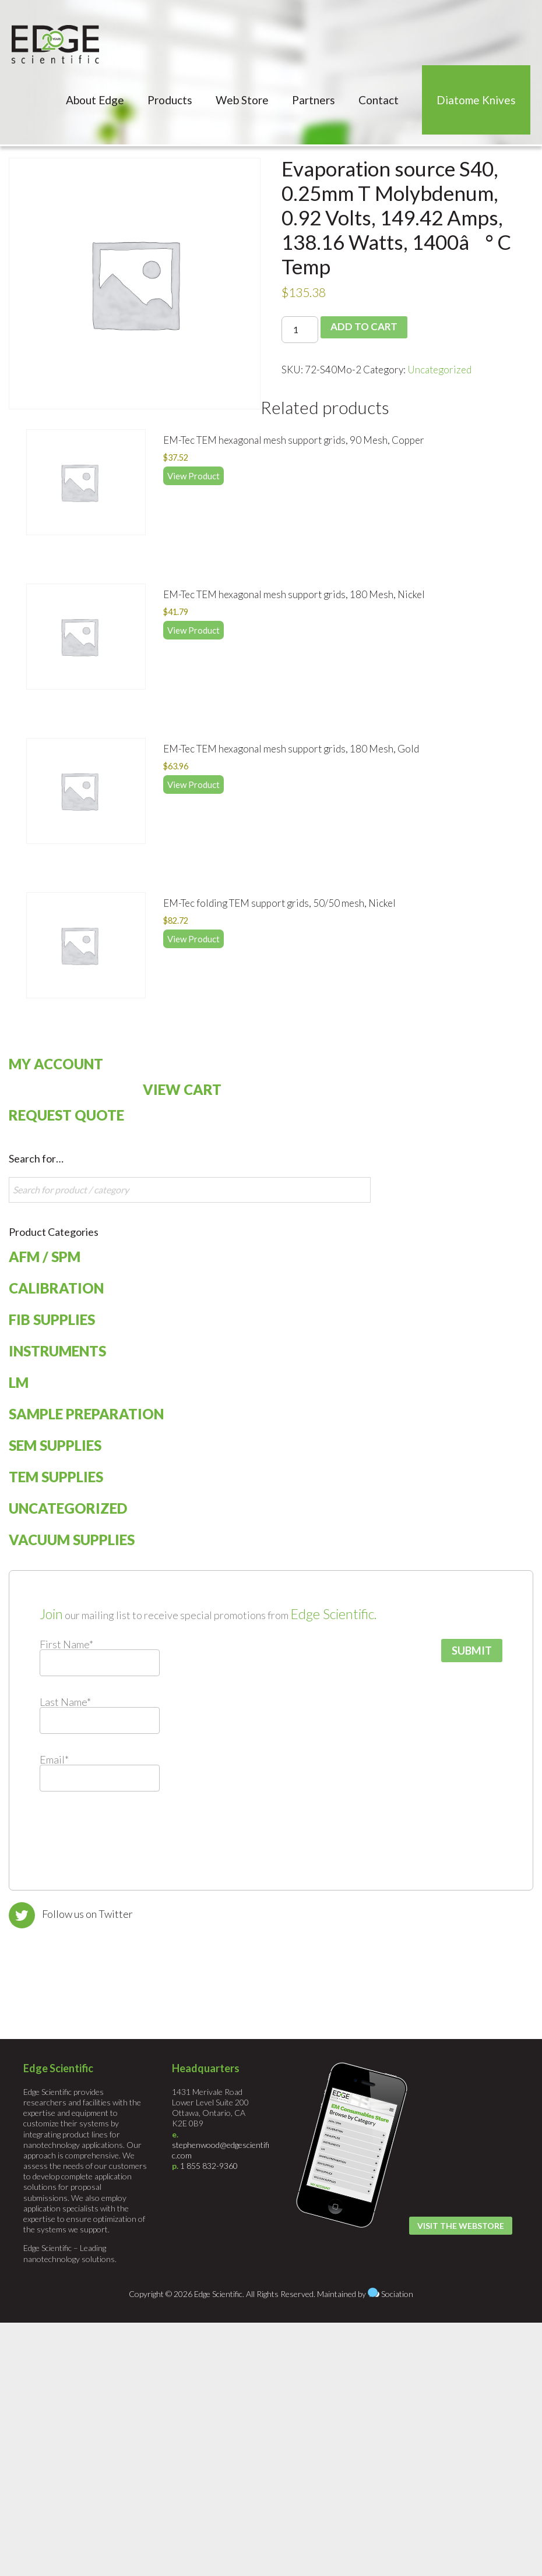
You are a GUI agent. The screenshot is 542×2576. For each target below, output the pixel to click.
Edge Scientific (55, 44)
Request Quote (66, 1115)
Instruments (57, 1350)
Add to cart (363, 327)
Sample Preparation (86, 1413)
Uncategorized (439, 369)
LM (19, 1382)
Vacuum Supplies (72, 1539)
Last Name (65, 1701)
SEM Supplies (55, 1445)
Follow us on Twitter (87, 1913)
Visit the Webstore (460, 2226)
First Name (66, 1644)
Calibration (56, 1288)
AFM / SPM (44, 1256)
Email (54, 1759)
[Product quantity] (299, 329)
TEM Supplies (56, 1476)
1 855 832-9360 (209, 2166)
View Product (193, 476)
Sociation (397, 2294)
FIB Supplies (52, 1319)
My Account (56, 1063)
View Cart (182, 1089)
